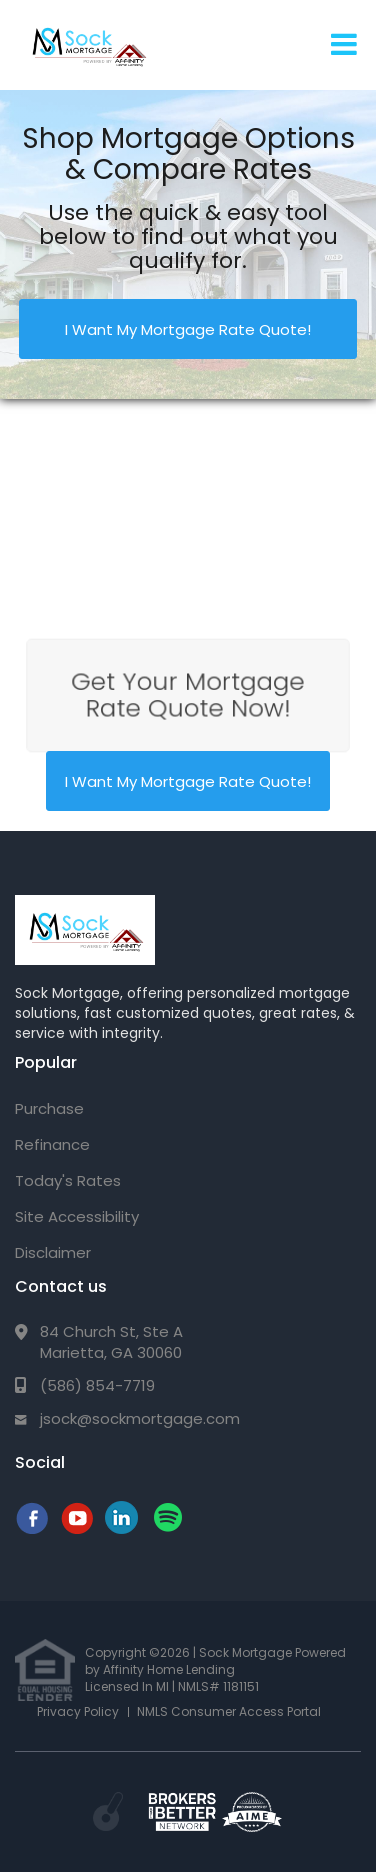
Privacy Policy (78, 1711)
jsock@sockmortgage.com (140, 1418)
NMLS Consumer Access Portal (229, 1711)
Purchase (49, 1108)
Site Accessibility (77, 1216)
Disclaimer (53, 1252)
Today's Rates (68, 1180)
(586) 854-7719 (97, 1385)
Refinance (52, 1144)
